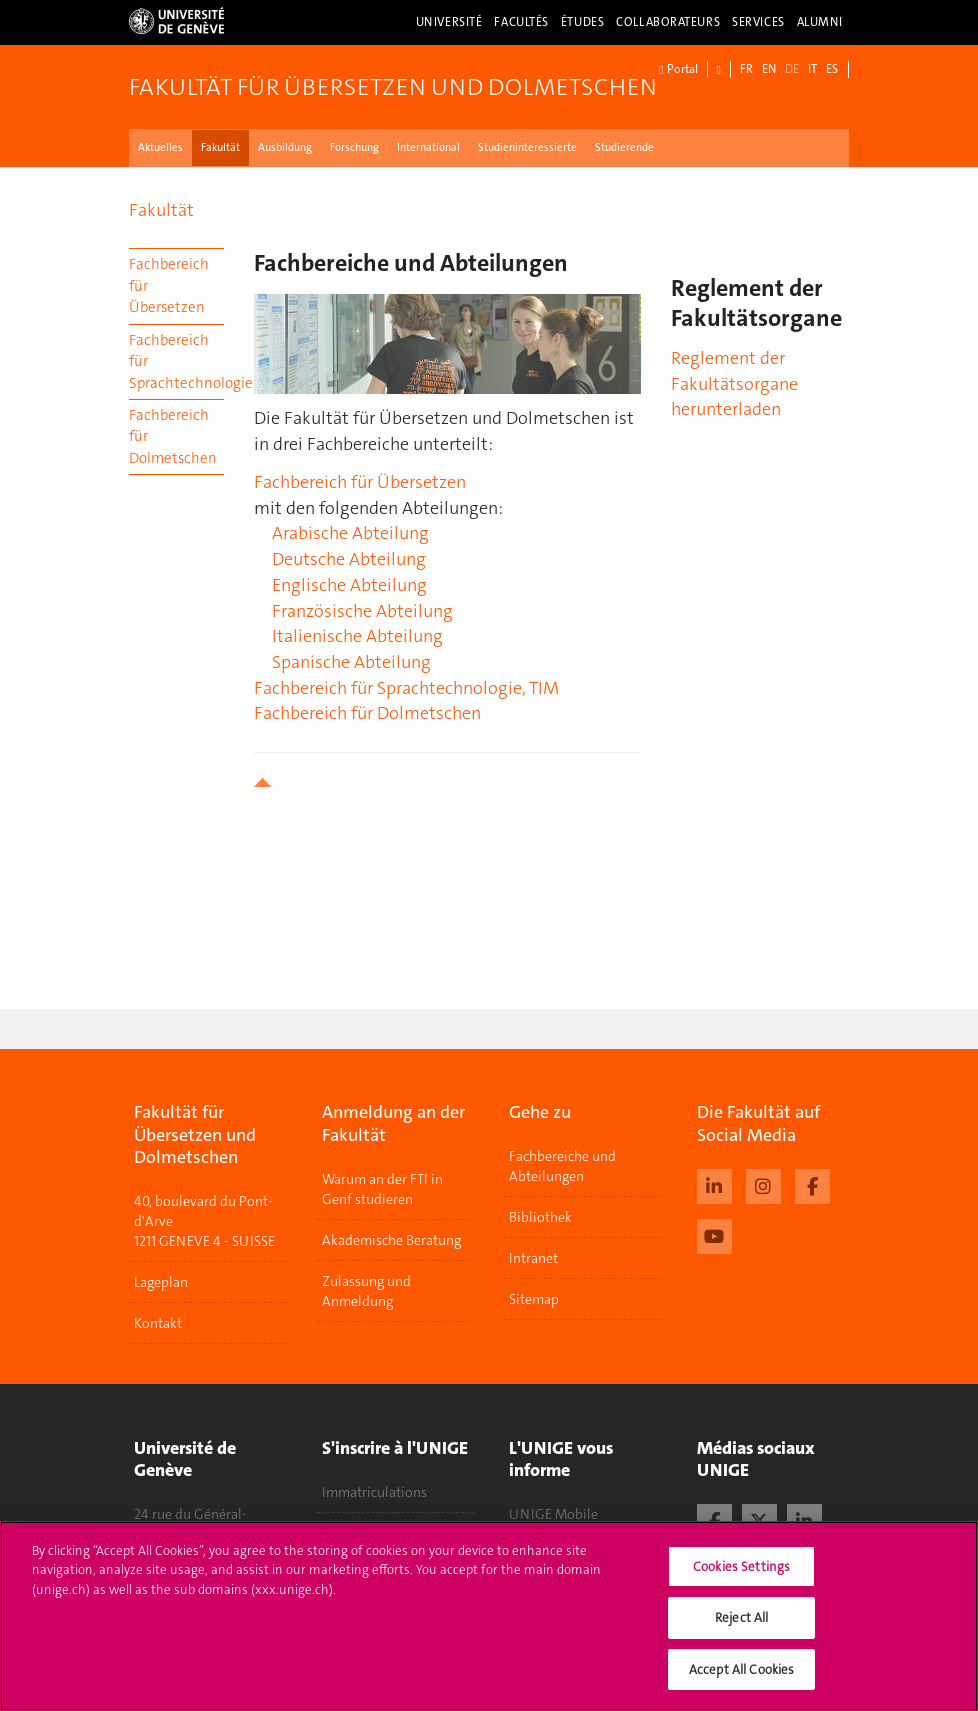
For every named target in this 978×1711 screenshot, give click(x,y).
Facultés (521, 22)
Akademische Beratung (391, 1240)
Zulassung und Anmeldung (366, 1291)
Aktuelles (160, 147)
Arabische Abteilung (350, 533)
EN (769, 69)
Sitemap (534, 1299)
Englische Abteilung (349, 585)
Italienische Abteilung (357, 636)
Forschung (354, 147)
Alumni (820, 22)
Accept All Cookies (741, 1680)
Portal (678, 69)
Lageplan (161, 1282)
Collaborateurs (668, 22)
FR (746, 69)
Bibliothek (540, 1217)
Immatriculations (374, 1492)
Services (758, 22)
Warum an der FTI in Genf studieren (382, 1189)
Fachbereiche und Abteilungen (562, 1166)
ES (832, 69)
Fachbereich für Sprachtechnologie (176, 361)
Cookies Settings (741, 1577)
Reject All (741, 1628)
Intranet (533, 1258)
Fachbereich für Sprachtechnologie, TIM (406, 688)
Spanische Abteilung (351, 662)
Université (449, 22)
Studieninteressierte (527, 147)
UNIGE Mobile (553, 1514)
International (428, 147)
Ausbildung (285, 147)
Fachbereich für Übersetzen (169, 285)
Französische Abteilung (362, 611)
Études (582, 22)
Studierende (624, 147)
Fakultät (220, 147)
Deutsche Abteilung (349, 559)
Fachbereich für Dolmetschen (173, 436)
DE (792, 69)
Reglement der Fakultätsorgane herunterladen (734, 383)
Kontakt (158, 1323)
